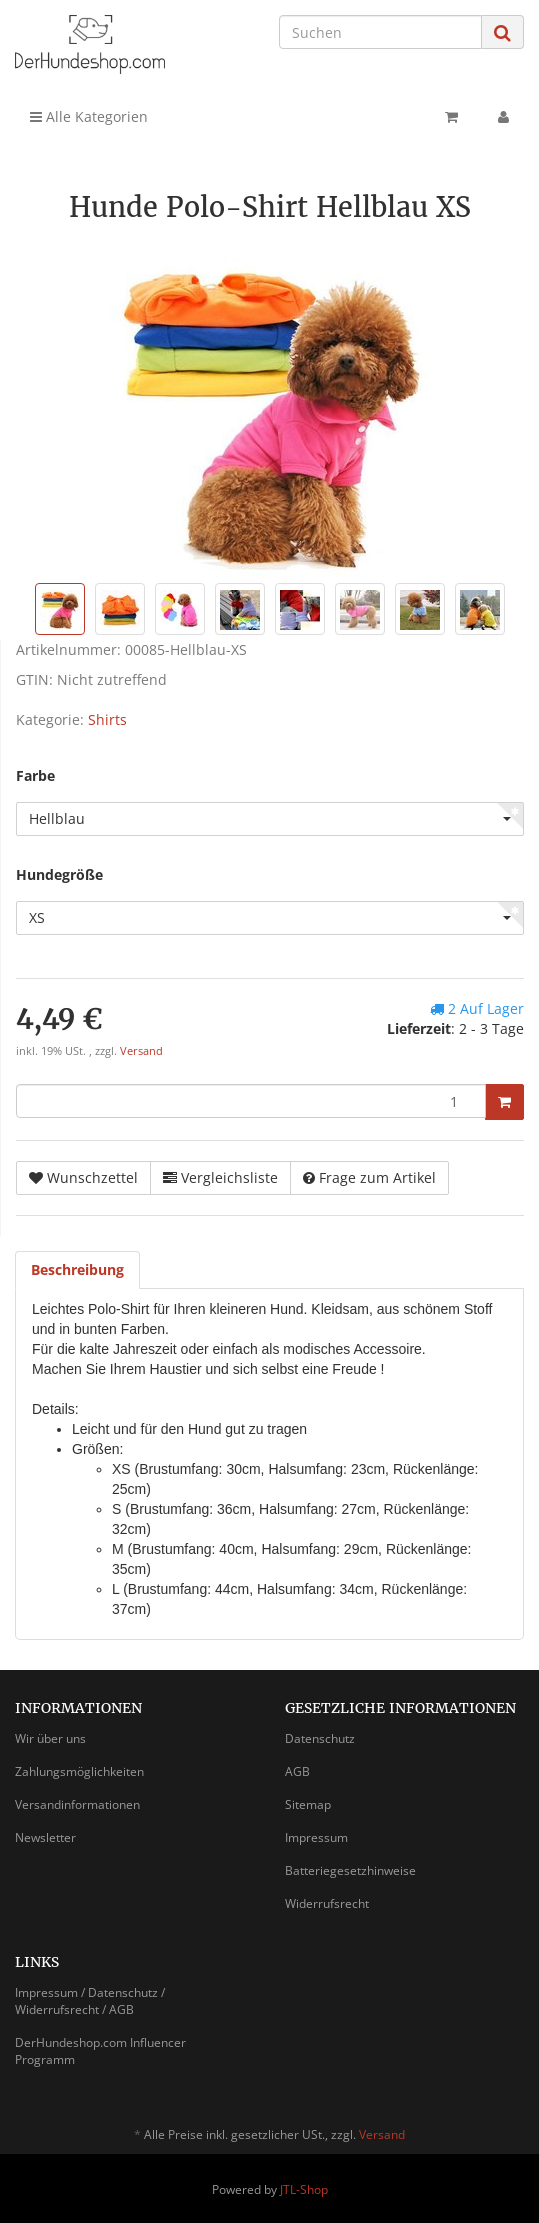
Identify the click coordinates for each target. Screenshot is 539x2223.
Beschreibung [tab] (77, 1269)
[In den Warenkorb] (504, 1102)
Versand (141, 1051)
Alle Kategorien (89, 116)
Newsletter (45, 1837)
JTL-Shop (304, 2189)
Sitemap (308, 1804)
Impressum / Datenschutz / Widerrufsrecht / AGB (90, 2001)
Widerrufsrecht (327, 1903)
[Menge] (251, 1101)
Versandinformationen (77, 1804)
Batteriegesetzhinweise (350, 1870)
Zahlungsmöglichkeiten (79, 1771)
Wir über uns (50, 1738)
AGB (297, 1771)
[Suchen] (380, 32)
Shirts (107, 719)
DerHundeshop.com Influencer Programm (100, 2051)
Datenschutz (320, 1738)
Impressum (316, 1837)
